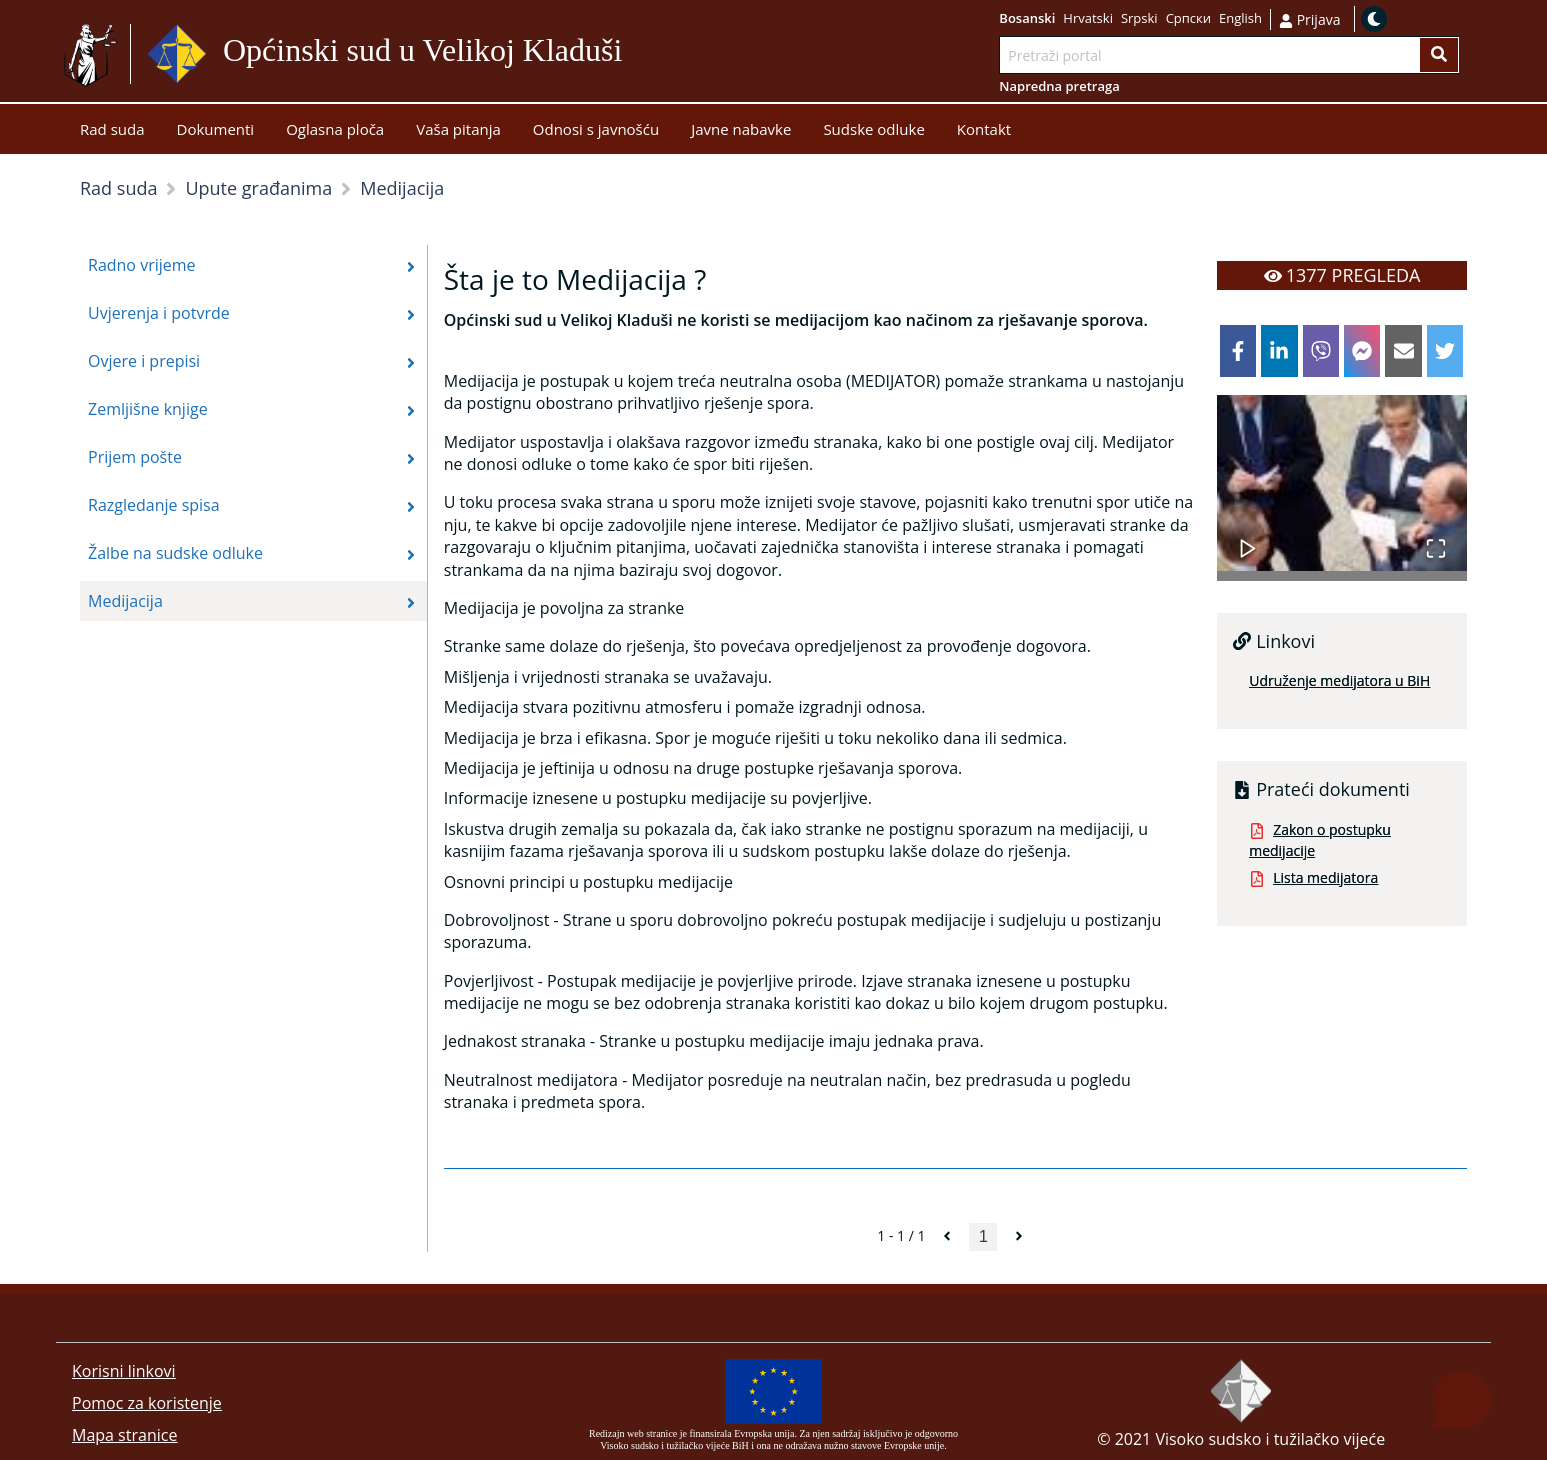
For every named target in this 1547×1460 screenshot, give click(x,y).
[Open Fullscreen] (1436, 538)
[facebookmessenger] (1362, 351)
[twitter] (1445, 351)
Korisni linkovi (124, 1371)
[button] (1342, 483)
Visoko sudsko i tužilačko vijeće (1270, 1439)
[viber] (1321, 351)
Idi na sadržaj (670, 54)
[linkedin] (1279, 351)
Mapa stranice (124, 1435)
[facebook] (1238, 351)
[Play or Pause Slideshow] (1248, 538)
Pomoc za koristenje (147, 1403)
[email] (1403, 351)
